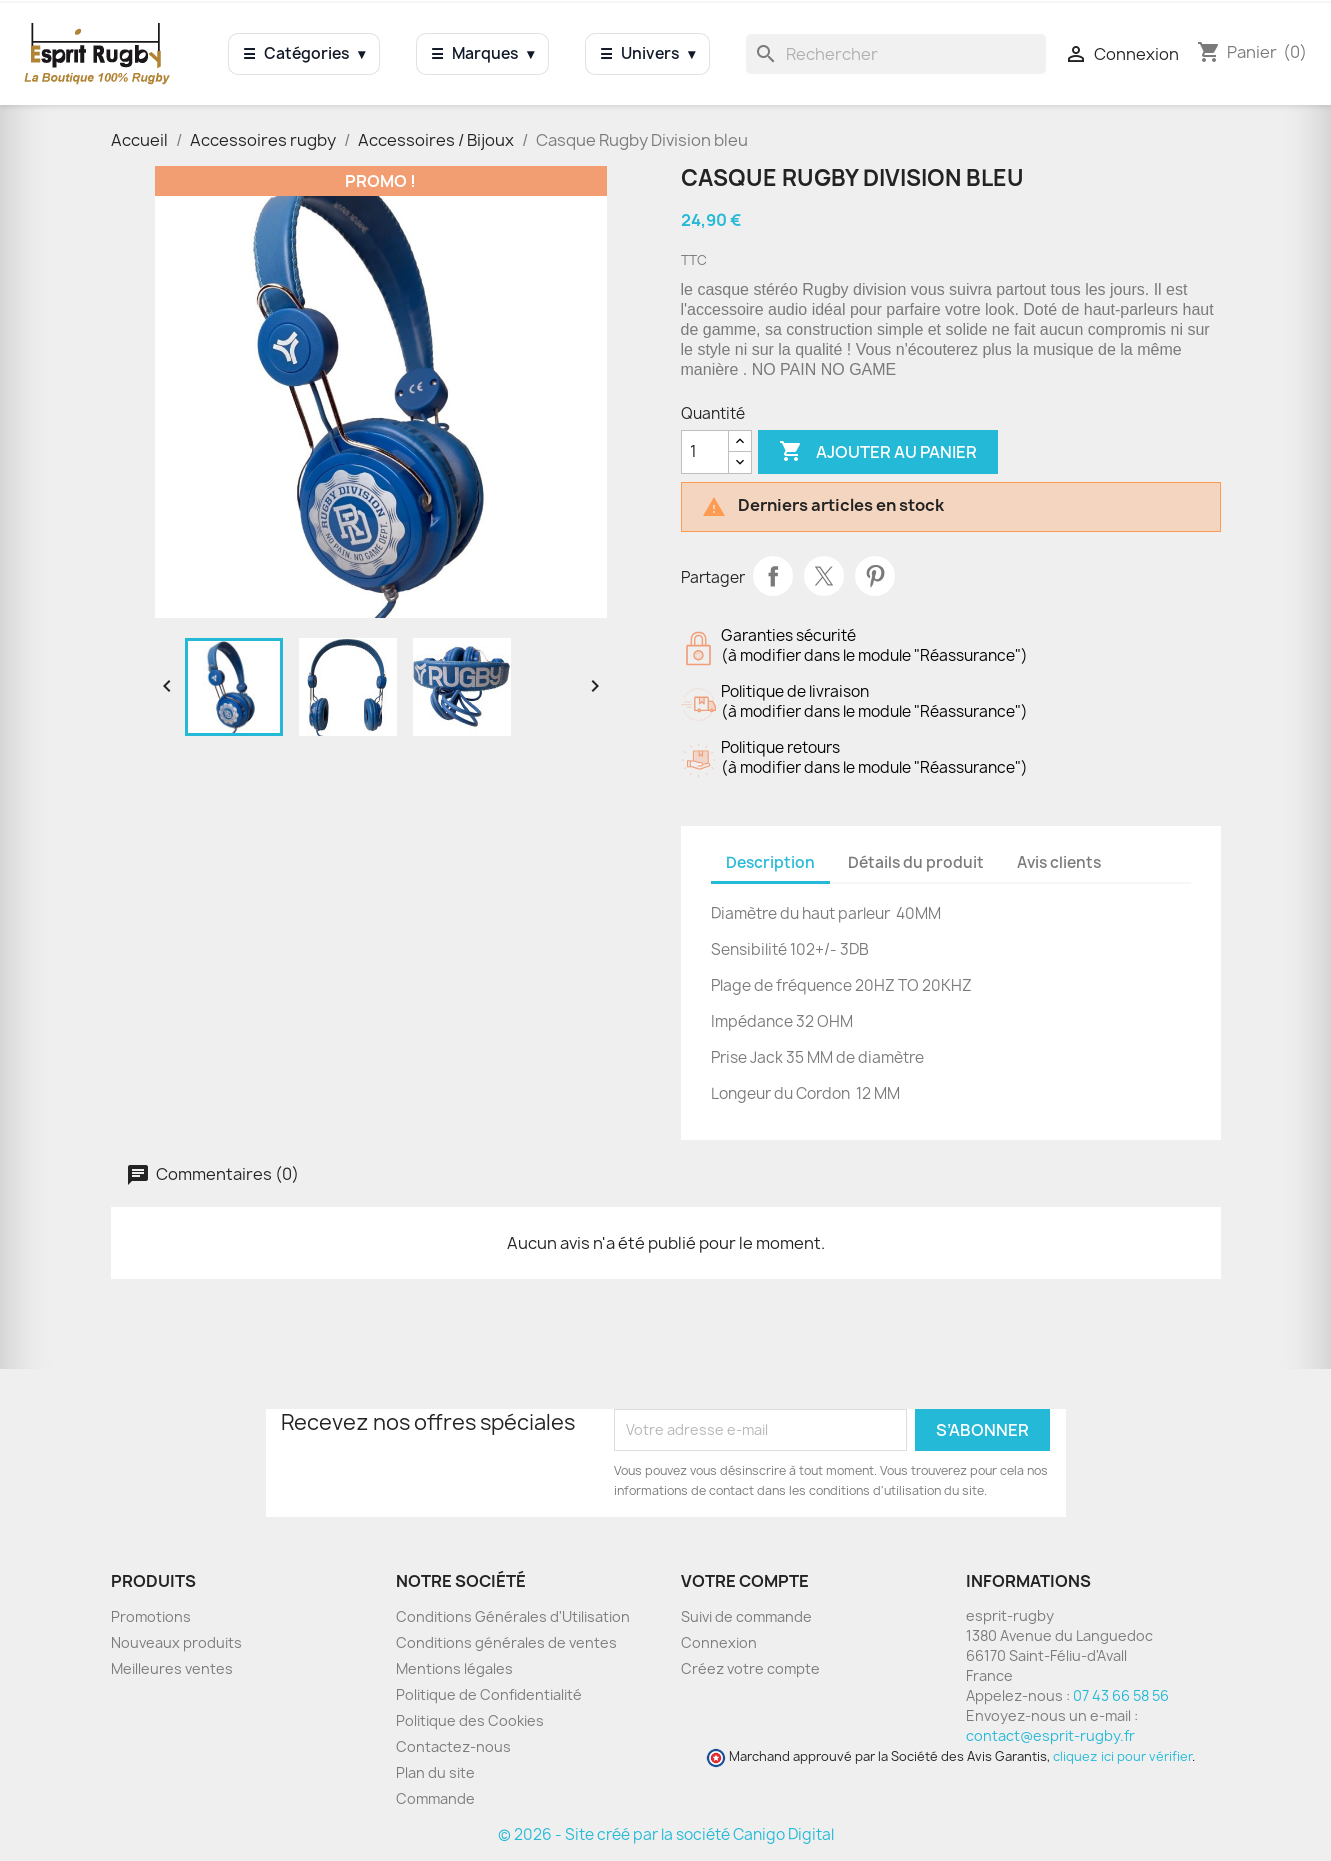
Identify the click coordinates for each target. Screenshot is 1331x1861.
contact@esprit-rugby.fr (1050, 1735)
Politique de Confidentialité (489, 1694)
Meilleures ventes (172, 1668)
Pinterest (875, 576)
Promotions (151, 1616)
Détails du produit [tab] (916, 862)
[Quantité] (705, 452)
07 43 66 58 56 (1121, 1695)
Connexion (719, 1642)
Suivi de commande (746, 1616)
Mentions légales (454, 1668)
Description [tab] (770, 862)
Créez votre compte (750, 1668)
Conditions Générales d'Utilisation (513, 1616)
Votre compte (745, 1581)
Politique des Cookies (470, 1720)
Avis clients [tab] (1059, 862)
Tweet (824, 576)
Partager (773, 576)
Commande (435, 1798)
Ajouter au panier (878, 452)
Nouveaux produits (176, 1642)
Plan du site (435, 1772)
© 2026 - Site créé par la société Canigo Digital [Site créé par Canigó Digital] (666, 1834)
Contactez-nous (453, 1746)
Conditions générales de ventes (506, 1642)
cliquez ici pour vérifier (1122, 1756)
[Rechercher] (896, 54)
